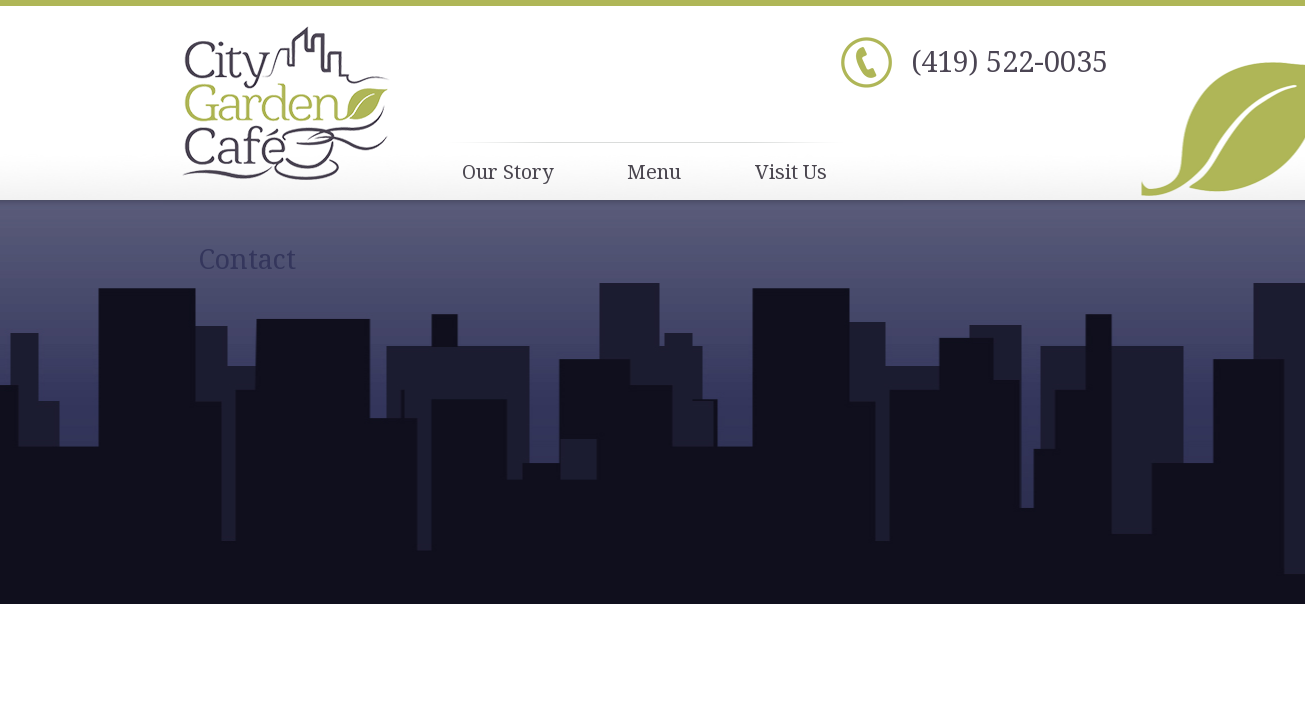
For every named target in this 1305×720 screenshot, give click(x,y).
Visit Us (791, 171)
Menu (654, 171)
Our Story (507, 171)
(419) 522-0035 (1009, 60)
